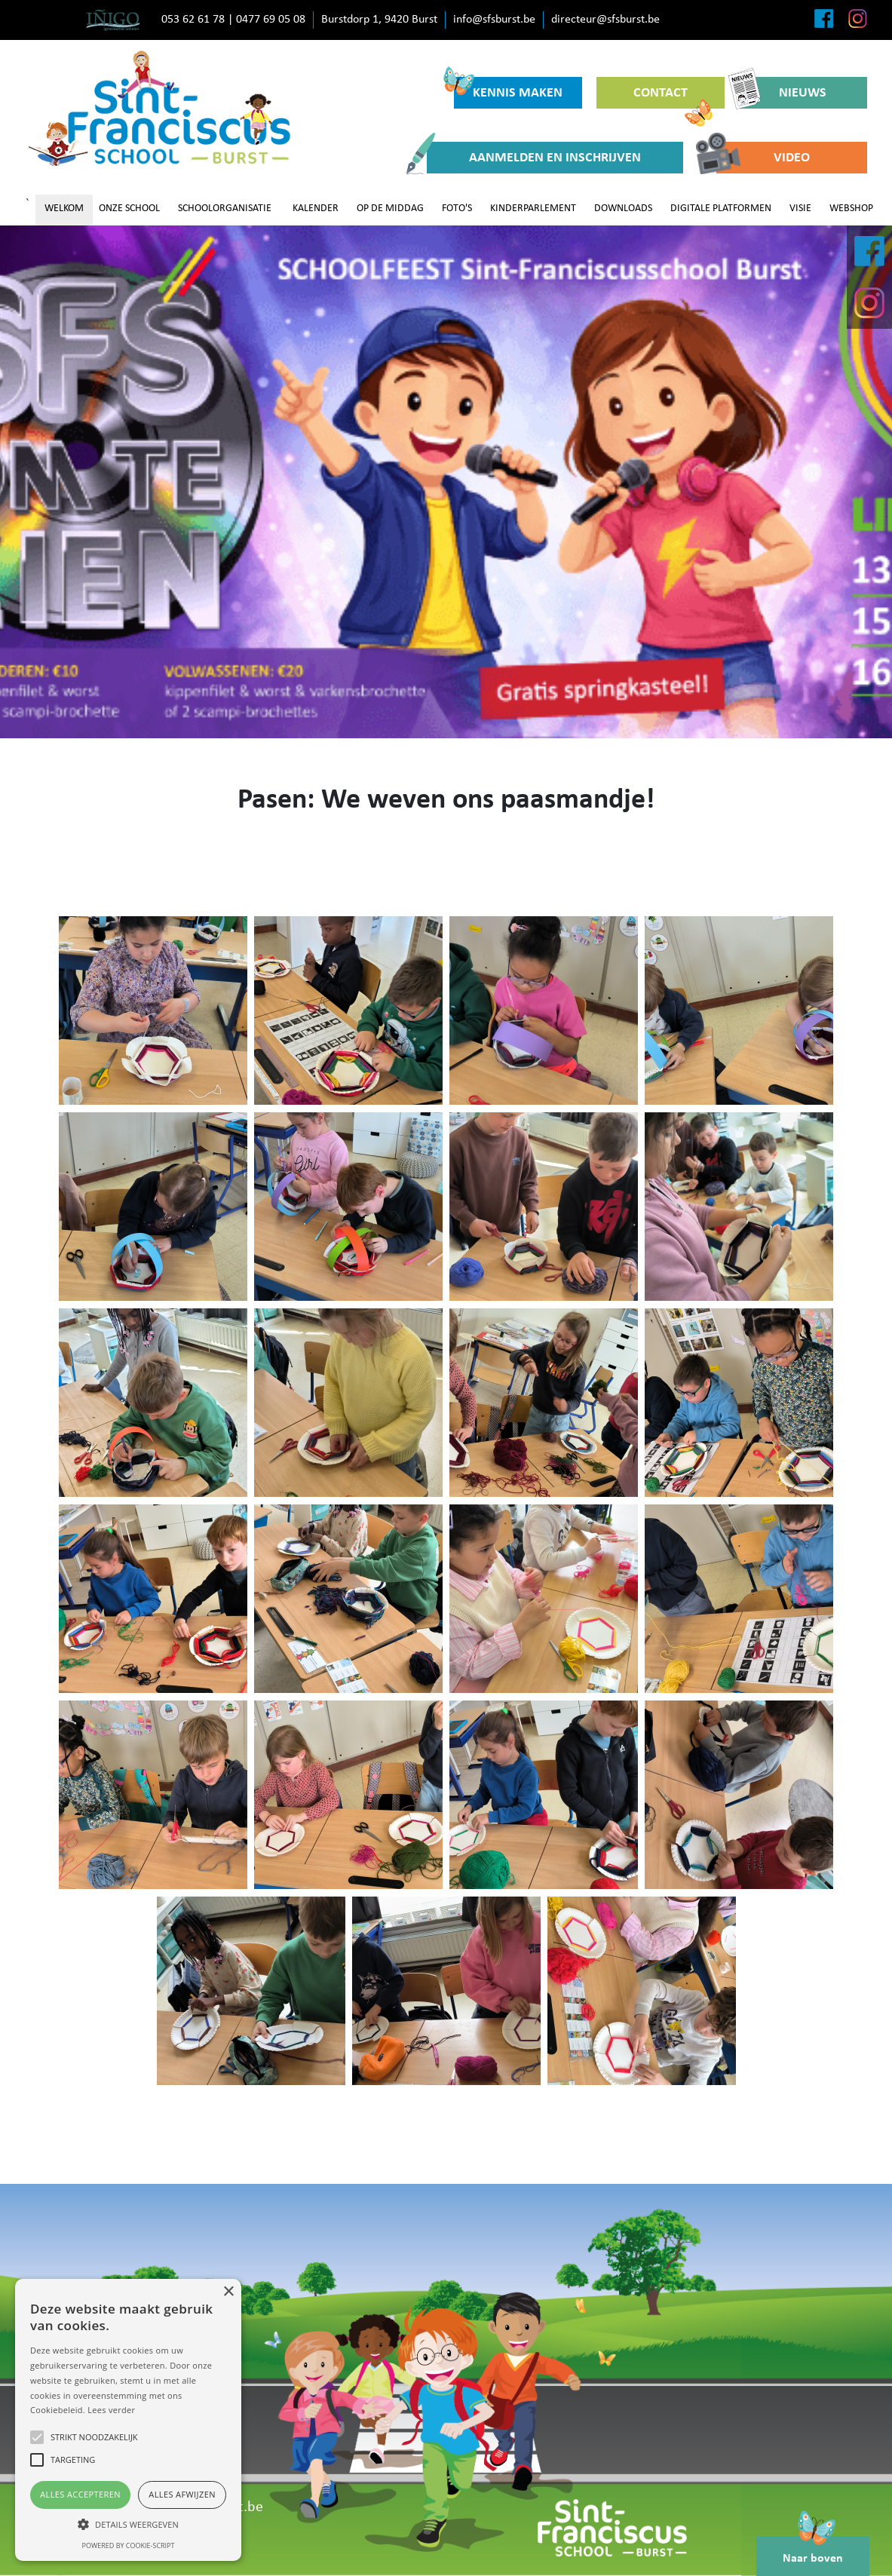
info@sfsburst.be (494, 20)
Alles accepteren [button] (80, 2494)
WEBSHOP (851, 208)
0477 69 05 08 (270, 20)
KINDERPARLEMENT (533, 208)
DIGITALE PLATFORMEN (720, 208)
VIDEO (763, 157)
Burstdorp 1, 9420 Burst (379, 20)
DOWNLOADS (623, 208)
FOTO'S (457, 208)
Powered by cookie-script (128, 2545)
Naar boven (813, 2550)
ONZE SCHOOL (129, 208)
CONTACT (673, 97)
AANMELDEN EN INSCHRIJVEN (534, 157)
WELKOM (64, 208)
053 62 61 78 (193, 20)
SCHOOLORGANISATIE (224, 208)
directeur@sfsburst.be (605, 20)
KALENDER (316, 208)
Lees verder (111, 2409)
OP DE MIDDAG (390, 208)
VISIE (800, 208)
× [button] (228, 2292)
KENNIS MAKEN (508, 88)
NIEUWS (783, 93)
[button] (128, 2524)
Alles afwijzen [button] (182, 2494)
